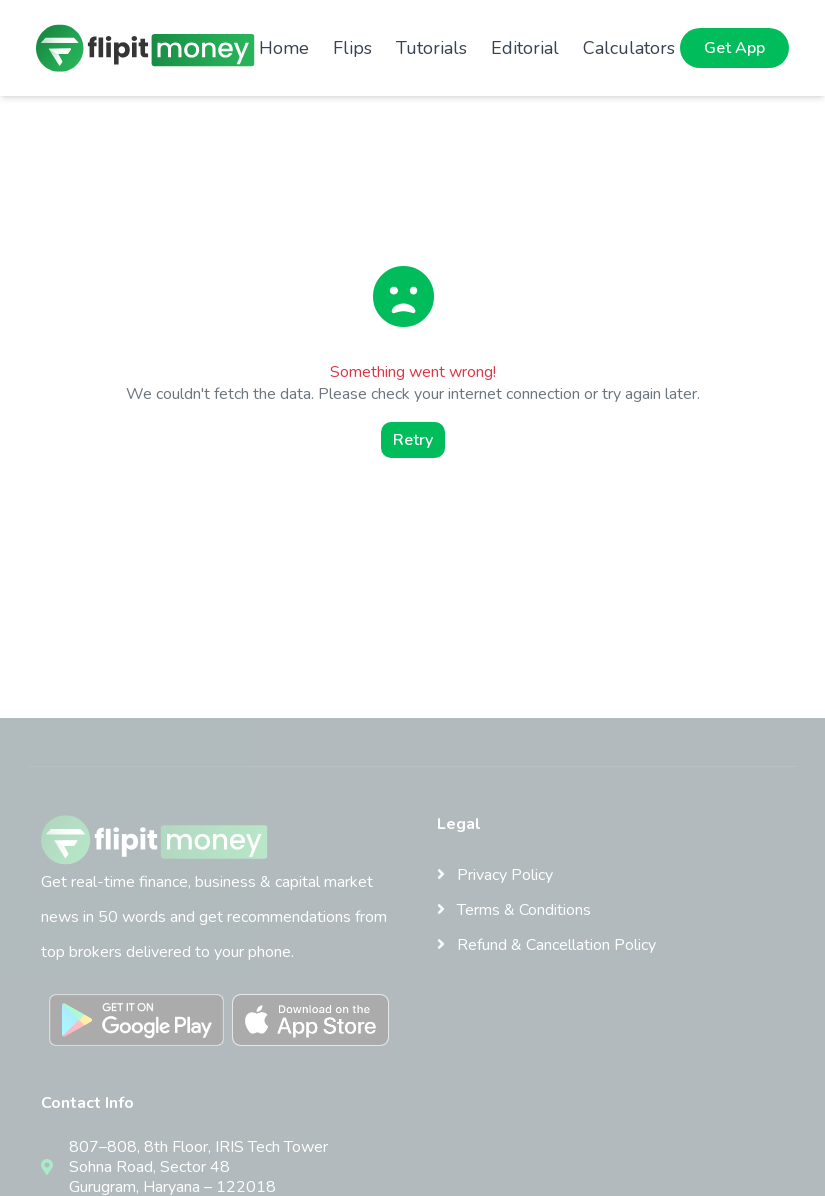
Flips (352, 48)
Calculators (629, 48)
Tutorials (431, 48)
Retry (413, 440)
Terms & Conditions (514, 910)
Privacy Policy (495, 875)
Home (284, 48)
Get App (734, 48)
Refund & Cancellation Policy (546, 945)
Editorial (525, 48)
